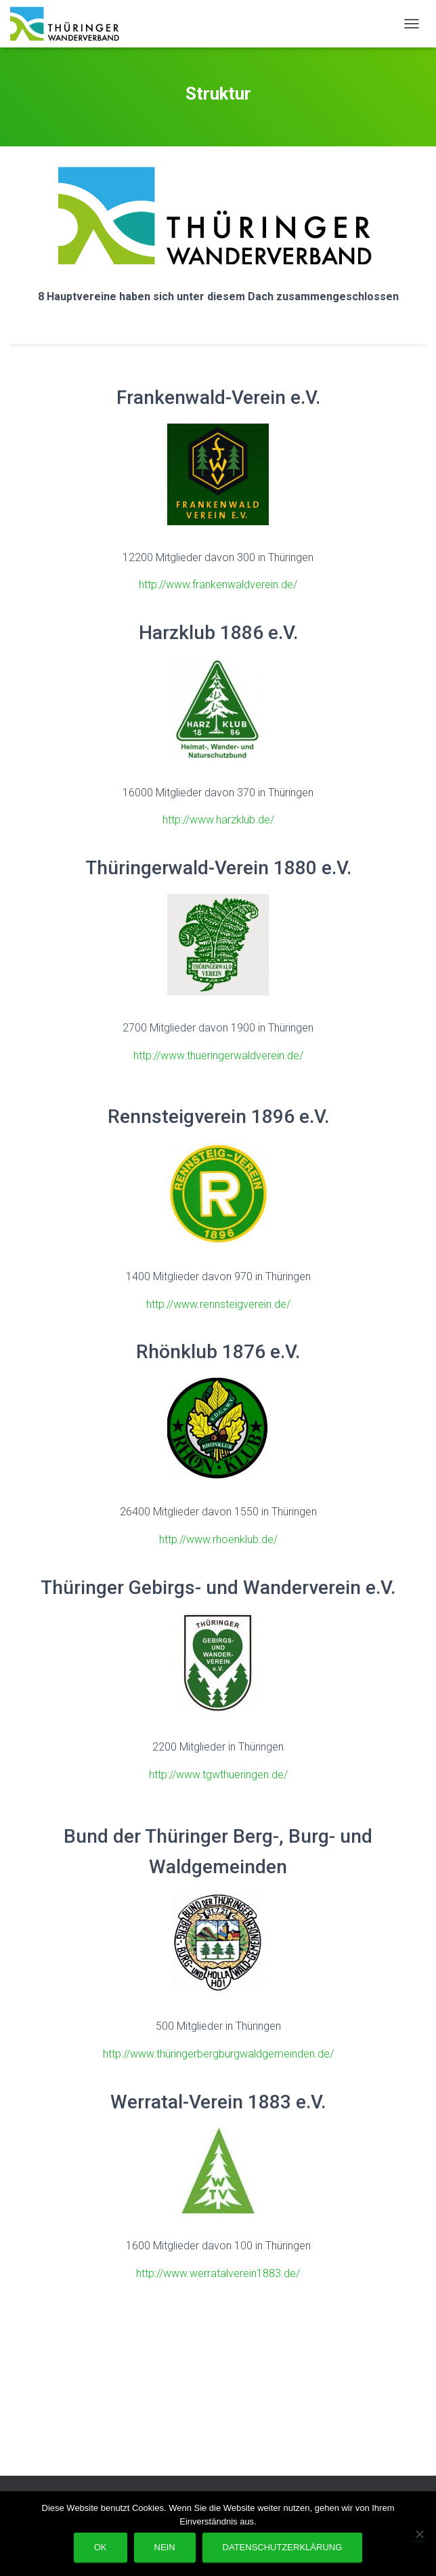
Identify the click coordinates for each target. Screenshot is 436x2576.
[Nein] (419, 2534)
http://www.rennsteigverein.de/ (218, 1304)
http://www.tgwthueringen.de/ (218, 1774)
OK (100, 2547)
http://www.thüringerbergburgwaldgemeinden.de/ (218, 2053)
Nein (164, 2547)
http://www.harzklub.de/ (218, 819)
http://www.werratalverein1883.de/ (218, 2273)
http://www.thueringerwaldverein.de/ (218, 1055)
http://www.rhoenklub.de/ (218, 1539)
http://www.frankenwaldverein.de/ (218, 584)
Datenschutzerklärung (283, 2547)
